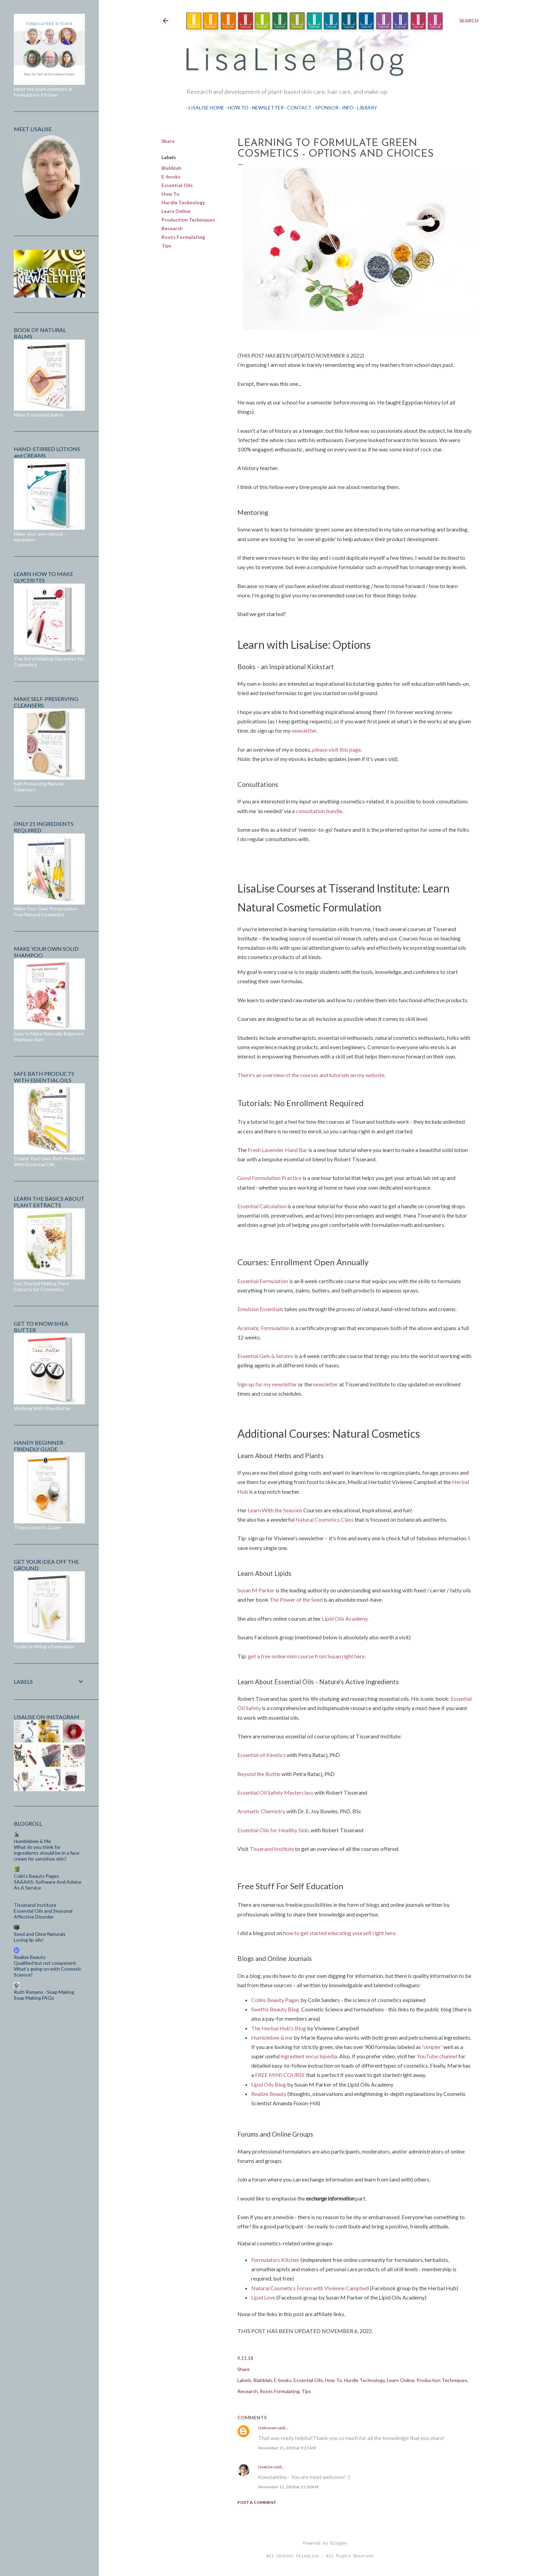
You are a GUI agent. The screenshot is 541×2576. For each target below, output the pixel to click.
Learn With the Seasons (275, 1510)
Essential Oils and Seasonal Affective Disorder (43, 1914)
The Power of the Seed (296, 1599)
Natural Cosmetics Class (325, 1519)
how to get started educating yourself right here (339, 1933)
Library (365, 107)
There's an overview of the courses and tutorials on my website (310, 1075)
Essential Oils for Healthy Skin (272, 1830)
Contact (297, 107)
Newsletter (265, 107)
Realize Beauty (268, 2093)
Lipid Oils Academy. (345, 1618)
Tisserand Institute (271, 1848)
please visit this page (336, 749)
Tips (166, 245)
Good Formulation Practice (269, 1177)
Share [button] (168, 141)
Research (172, 228)
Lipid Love (263, 2297)
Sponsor (324, 107)
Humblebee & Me (32, 1841)
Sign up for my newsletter (267, 1384)
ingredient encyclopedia (309, 2056)
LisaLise (265, 2466)
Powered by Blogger (320, 2543)
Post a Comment (256, 2502)
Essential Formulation (262, 1281)
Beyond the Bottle (259, 1773)
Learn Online (175, 211)
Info (345, 107)
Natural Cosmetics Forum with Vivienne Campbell (310, 2288)
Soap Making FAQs (34, 1998)
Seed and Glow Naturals (40, 1934)
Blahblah (171, 168)
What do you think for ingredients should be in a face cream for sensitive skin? (46, 1853)
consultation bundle (319, 811)
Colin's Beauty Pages (36, 1876)
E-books (170, 176)
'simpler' (432, 2046)
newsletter (304, 730)
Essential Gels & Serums (265, 1356)
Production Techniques (188, 220)
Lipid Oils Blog (268, 2084)
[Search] (469, 20)
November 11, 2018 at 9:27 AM (287, 2447)
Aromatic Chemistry (261, 1811)
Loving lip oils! (29, 1940)
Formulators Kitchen (276, 2259)
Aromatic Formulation (263, 1328)
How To (235, 107)
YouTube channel (437, 2056)
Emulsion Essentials (260, 1309)
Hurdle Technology (183, 202)
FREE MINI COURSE (279, 2074)
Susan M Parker (256, 1590)
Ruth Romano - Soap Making (44, 1992)
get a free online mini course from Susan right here (306, 1656)
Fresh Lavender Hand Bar (277, 1149)
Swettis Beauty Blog (275, 2009)
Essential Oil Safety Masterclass (275, 1792)
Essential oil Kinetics (261, 1755)
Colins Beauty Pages (275, 2000)
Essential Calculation (261, 1206)
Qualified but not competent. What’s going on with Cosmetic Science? (47, 1969)
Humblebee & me (272, 2037)
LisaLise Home (204, 107)
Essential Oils (177, 185)
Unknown (267, 2427)
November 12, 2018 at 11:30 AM (288, 2486)
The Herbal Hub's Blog (278, 2028)
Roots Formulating (183, 237)
